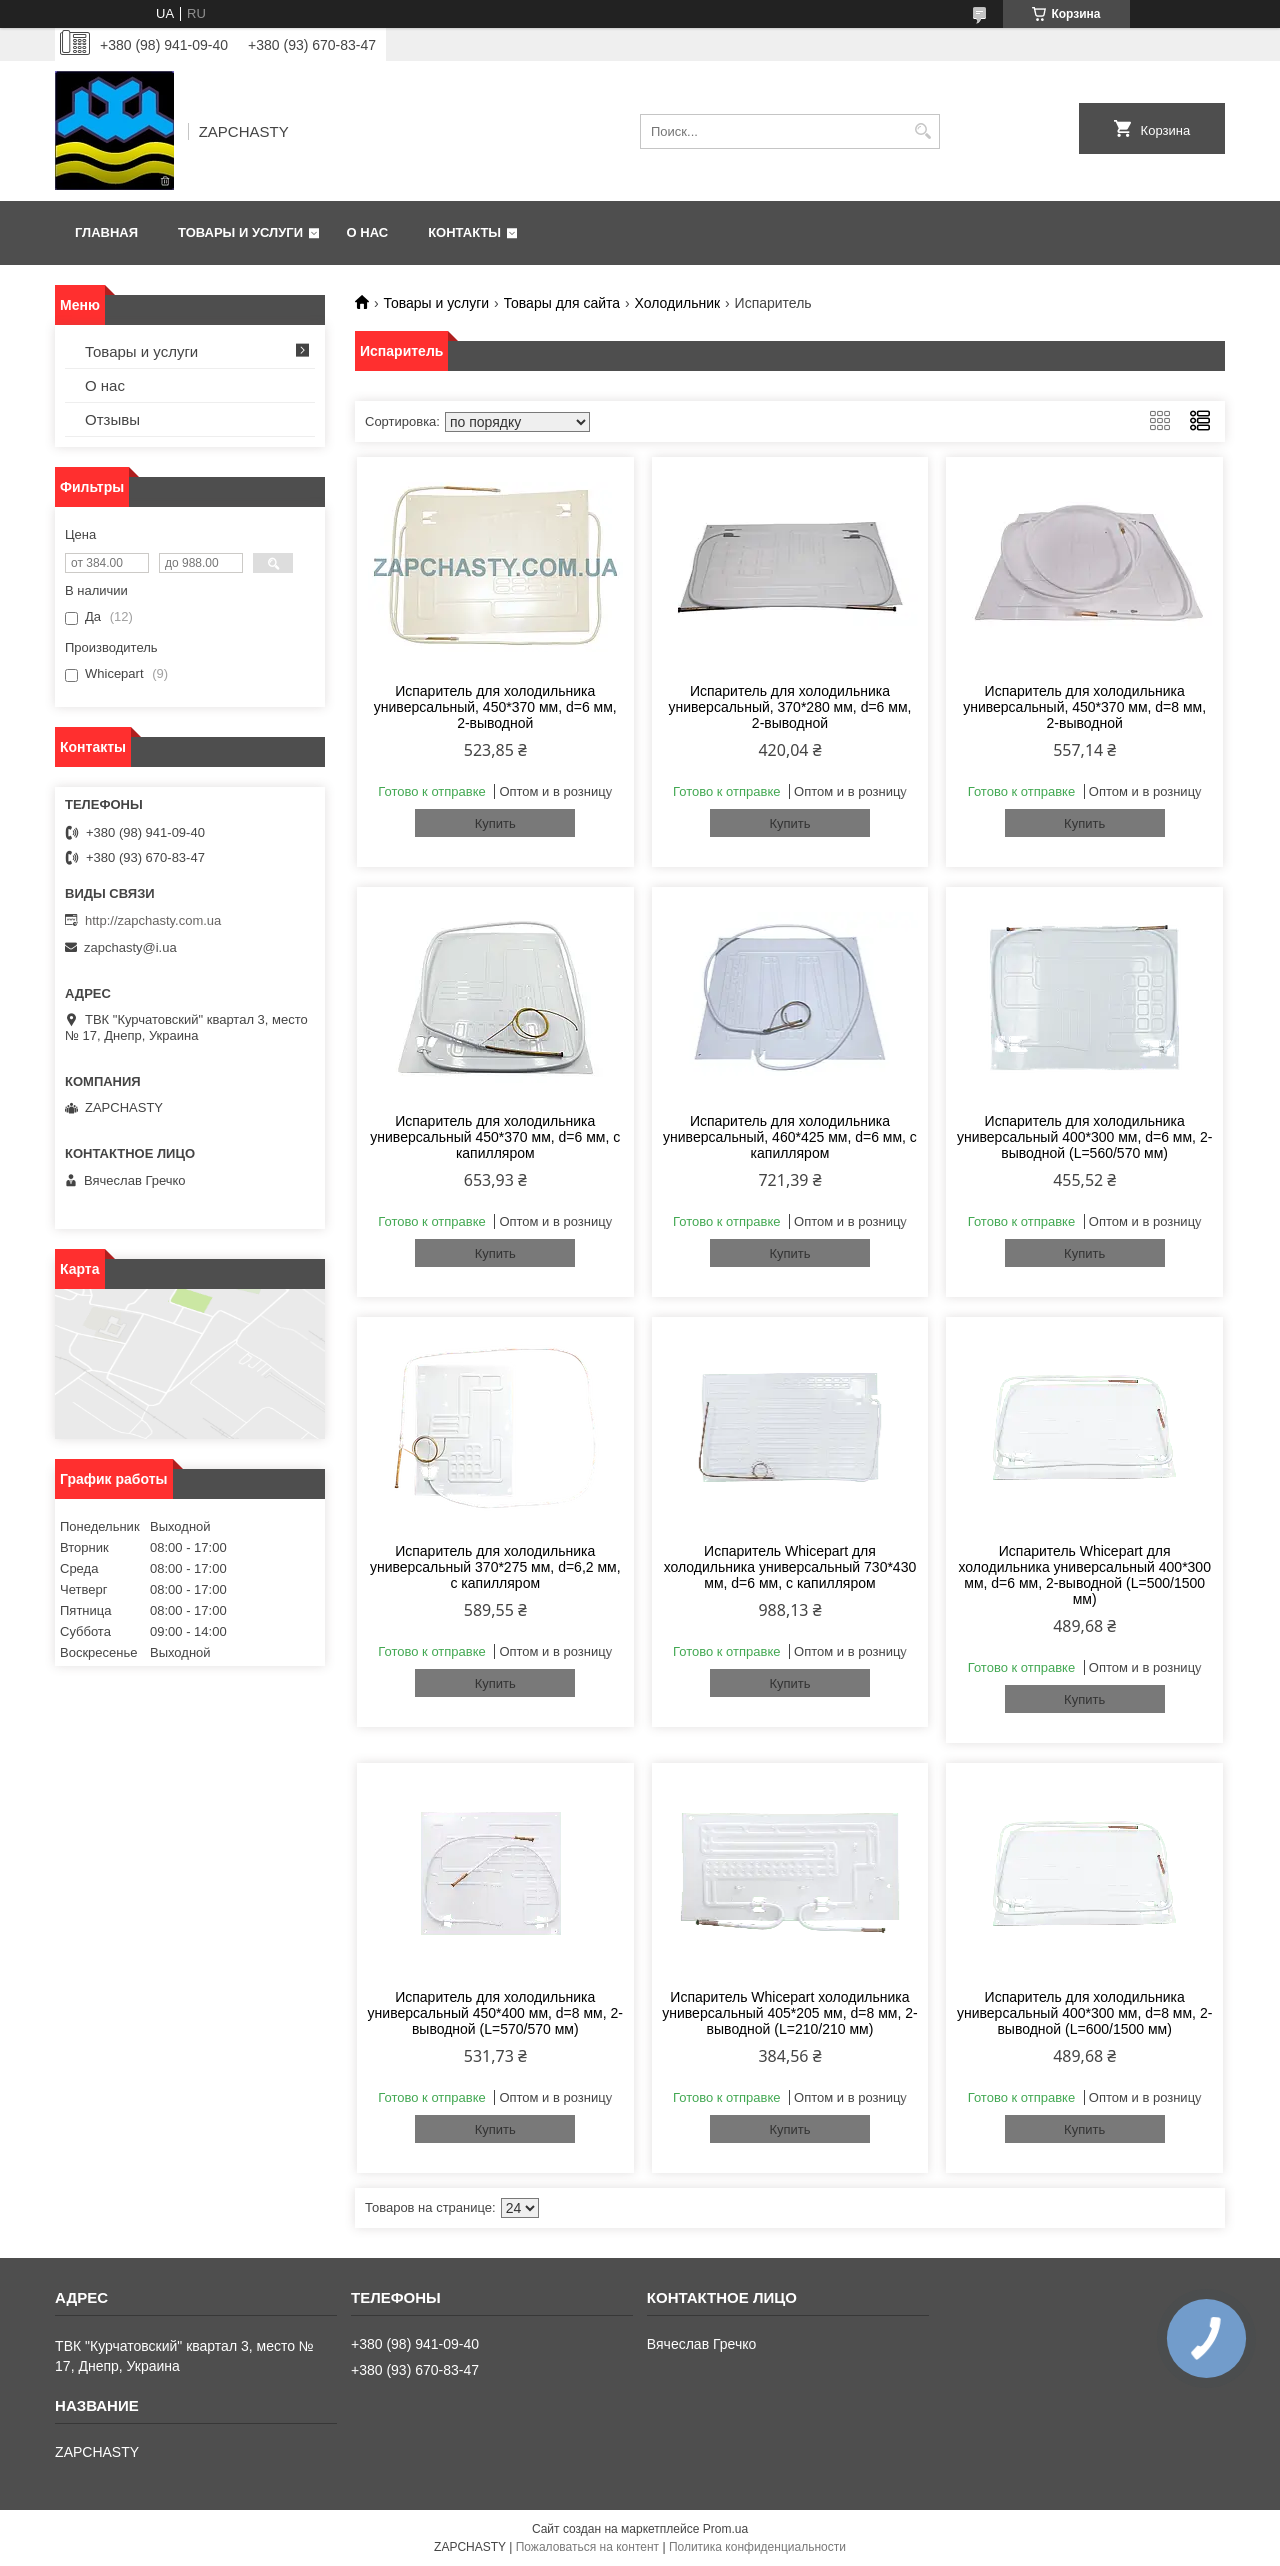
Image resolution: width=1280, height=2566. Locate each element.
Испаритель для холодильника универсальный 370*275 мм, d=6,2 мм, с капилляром (495, 1567)
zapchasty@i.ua (130, 947)
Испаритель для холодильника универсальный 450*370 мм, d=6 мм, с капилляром (495, 1137)
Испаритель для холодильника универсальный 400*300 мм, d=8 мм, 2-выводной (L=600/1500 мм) (1084, 2013)
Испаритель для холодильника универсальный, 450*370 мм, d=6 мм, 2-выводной (495, 707)
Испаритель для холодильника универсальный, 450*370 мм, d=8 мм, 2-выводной (1084, 707)
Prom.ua (725, 2529)
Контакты (464, 232)
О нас (368, 232)
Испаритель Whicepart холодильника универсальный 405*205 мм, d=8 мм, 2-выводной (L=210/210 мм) (789, 2013)
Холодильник (678, 303)
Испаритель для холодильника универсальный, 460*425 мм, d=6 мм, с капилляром (790, 1137)
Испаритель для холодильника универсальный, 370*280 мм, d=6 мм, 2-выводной (790, 707)
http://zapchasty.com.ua (153, 920)
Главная (106, 232)
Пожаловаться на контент (587, 2547)
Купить (495, 823)
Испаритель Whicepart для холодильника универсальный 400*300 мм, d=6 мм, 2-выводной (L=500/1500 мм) (1084, 1575)
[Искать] (922, 131)
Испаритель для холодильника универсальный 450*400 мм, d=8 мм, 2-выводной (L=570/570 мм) (495, 2013)
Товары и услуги (240, 232)
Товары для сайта (562, 303)
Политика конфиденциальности (757, 2547)
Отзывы (112, 419)
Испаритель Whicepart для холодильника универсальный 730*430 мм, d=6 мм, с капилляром (790, 1567)
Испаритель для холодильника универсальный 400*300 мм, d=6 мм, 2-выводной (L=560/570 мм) (1084, 1137)
